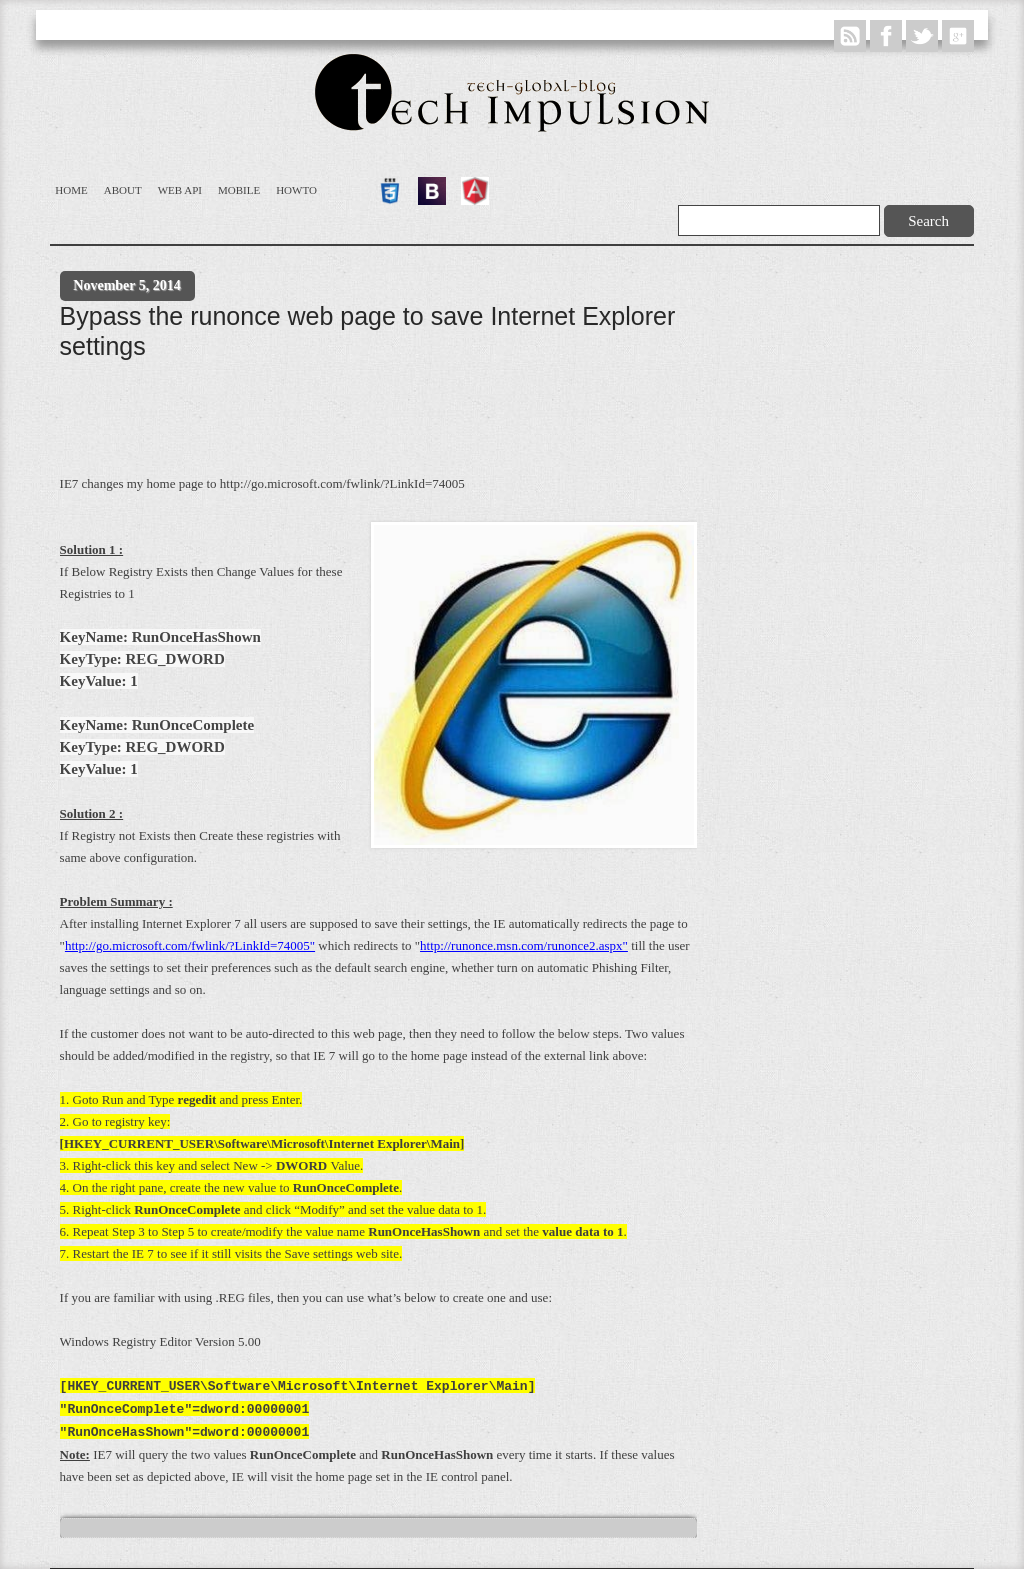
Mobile (239, 190)
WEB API (180, 190)
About (123, 190)
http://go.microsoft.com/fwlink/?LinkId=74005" (190, 945)
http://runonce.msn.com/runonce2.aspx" (524, 945)
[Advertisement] (424, 421)
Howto (296, 190)
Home (71, 190)
